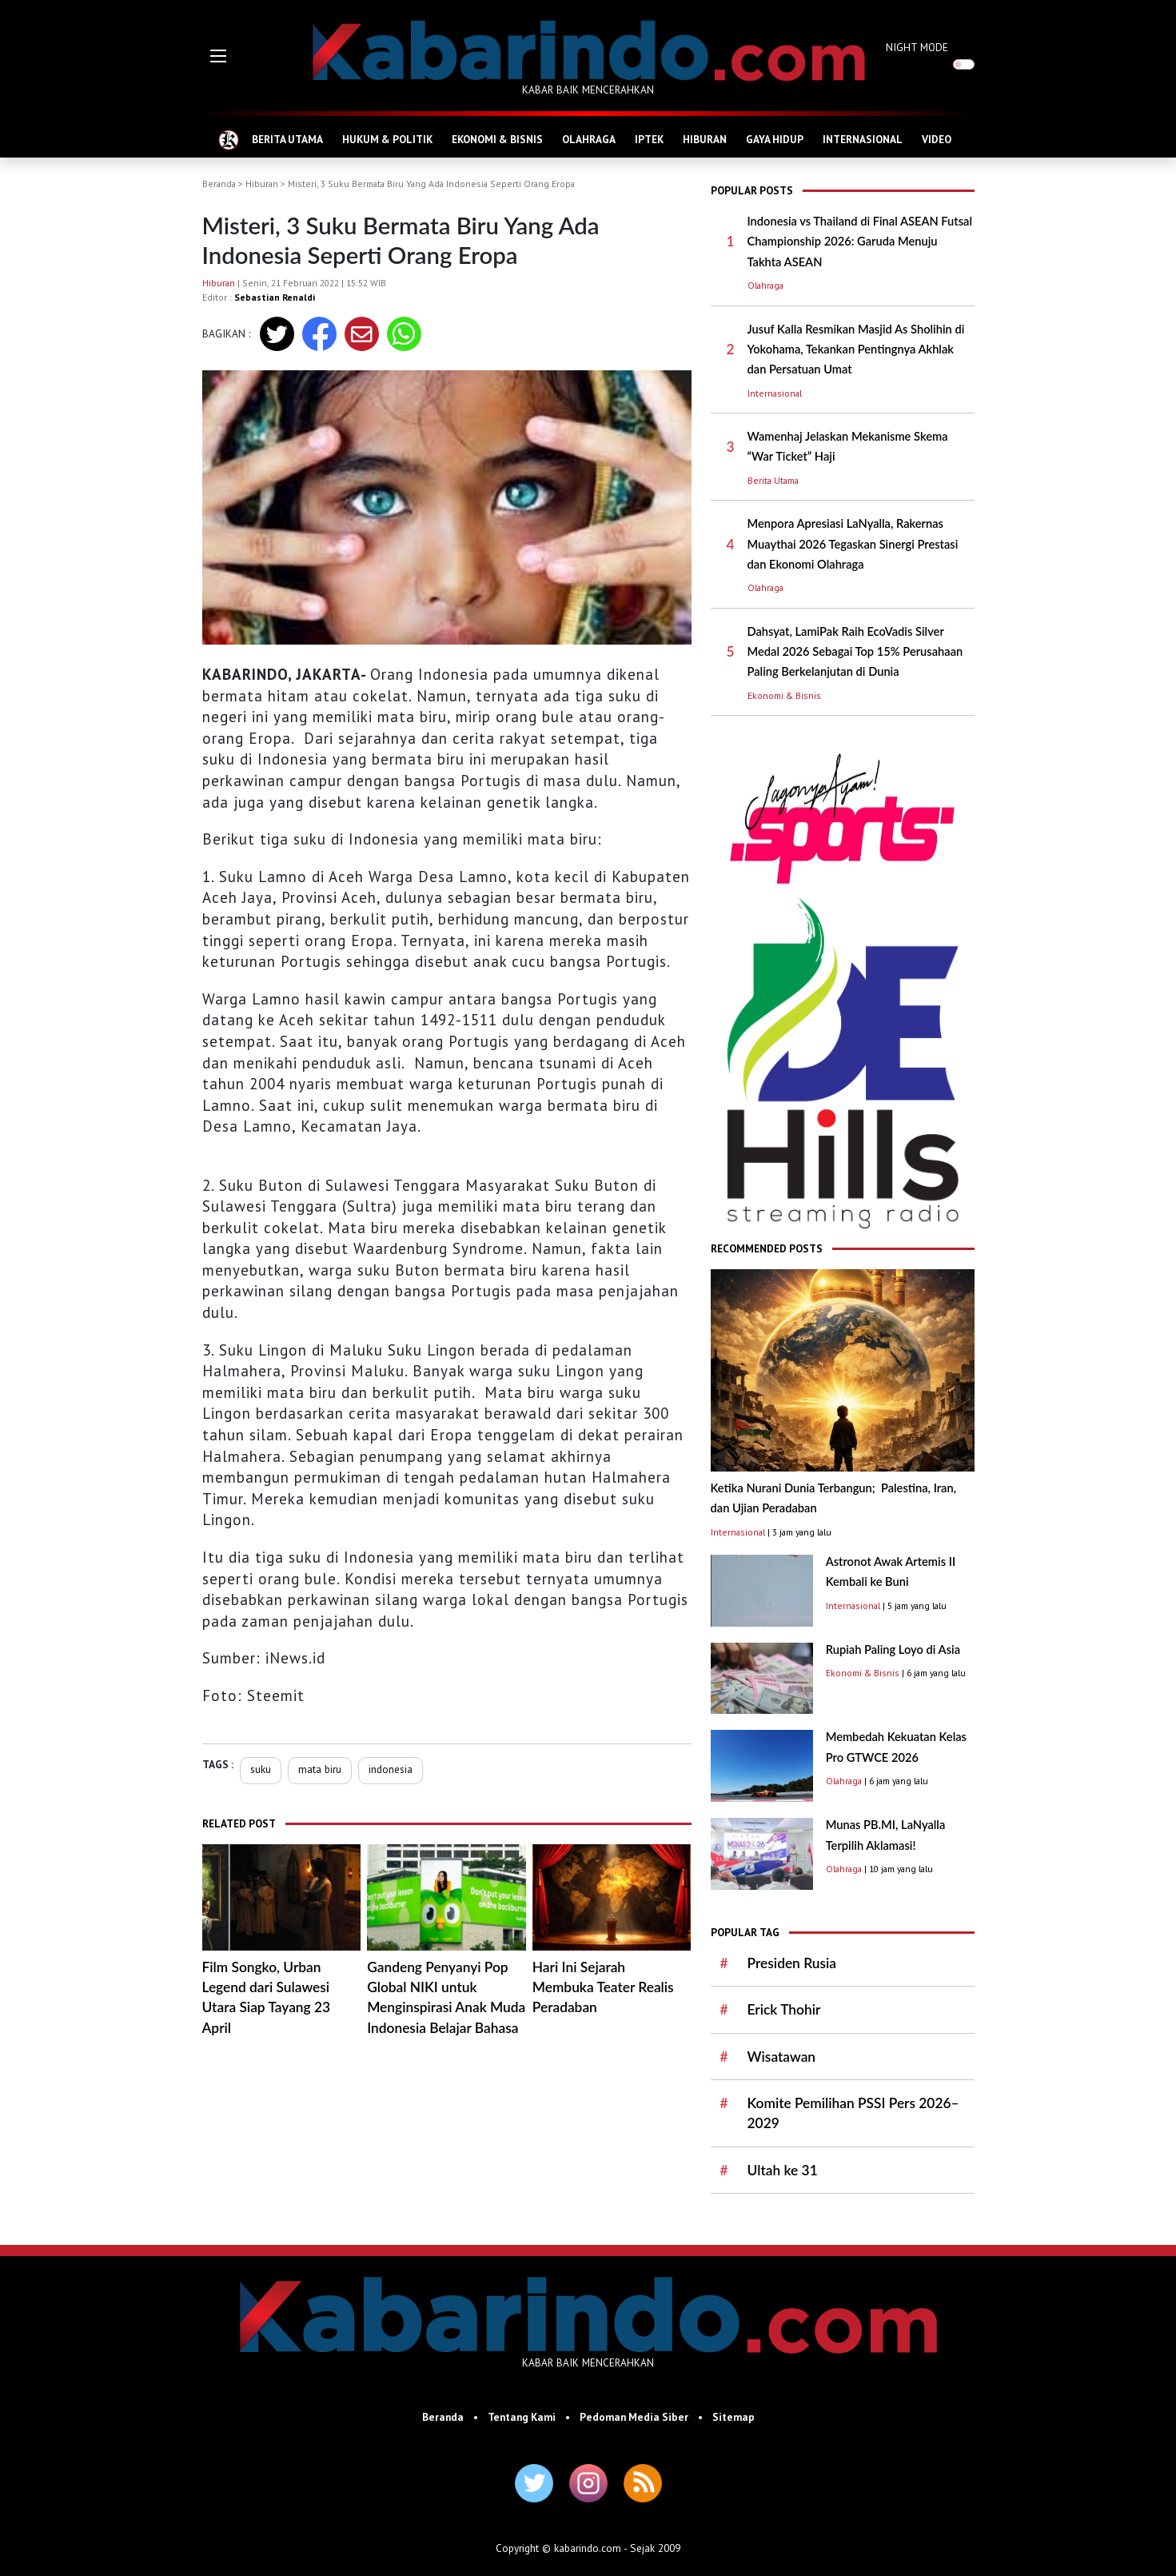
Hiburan (261, 184)
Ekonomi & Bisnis (784, 695)
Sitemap (733, 2417)
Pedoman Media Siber (634, 2417)
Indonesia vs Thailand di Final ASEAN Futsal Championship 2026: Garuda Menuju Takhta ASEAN (860, 241)
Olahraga (765, 285)
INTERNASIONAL (863, 139)
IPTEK (649, 139)
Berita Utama (773, 480)
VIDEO (936, 139)
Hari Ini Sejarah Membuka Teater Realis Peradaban (603, 1987)
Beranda (219, 184)
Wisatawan (781, 2056)
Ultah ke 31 (782, 2170)
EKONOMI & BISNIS (497, 139)
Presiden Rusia (792, 1963)
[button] (218, 56)
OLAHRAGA (589, 139)
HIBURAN (705, 139)
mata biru (319, 1769)
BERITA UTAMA (287, 139)
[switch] (964, 64)
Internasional (774, 393)
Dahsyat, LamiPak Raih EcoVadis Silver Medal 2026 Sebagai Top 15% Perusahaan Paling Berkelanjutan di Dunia (855, 652)
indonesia (391, 1769)
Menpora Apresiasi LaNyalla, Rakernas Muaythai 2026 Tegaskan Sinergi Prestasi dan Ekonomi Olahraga (853, 544)
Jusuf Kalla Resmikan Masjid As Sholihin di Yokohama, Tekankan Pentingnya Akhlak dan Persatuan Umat (856, 349)
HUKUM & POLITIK (387, 139)
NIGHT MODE (917, 47)
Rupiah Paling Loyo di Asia (893, 1649)
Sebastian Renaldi (274, 297)
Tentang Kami (522, 2417)
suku (260, 1769)
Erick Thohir (784, 2009)
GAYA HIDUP (774, 139)
